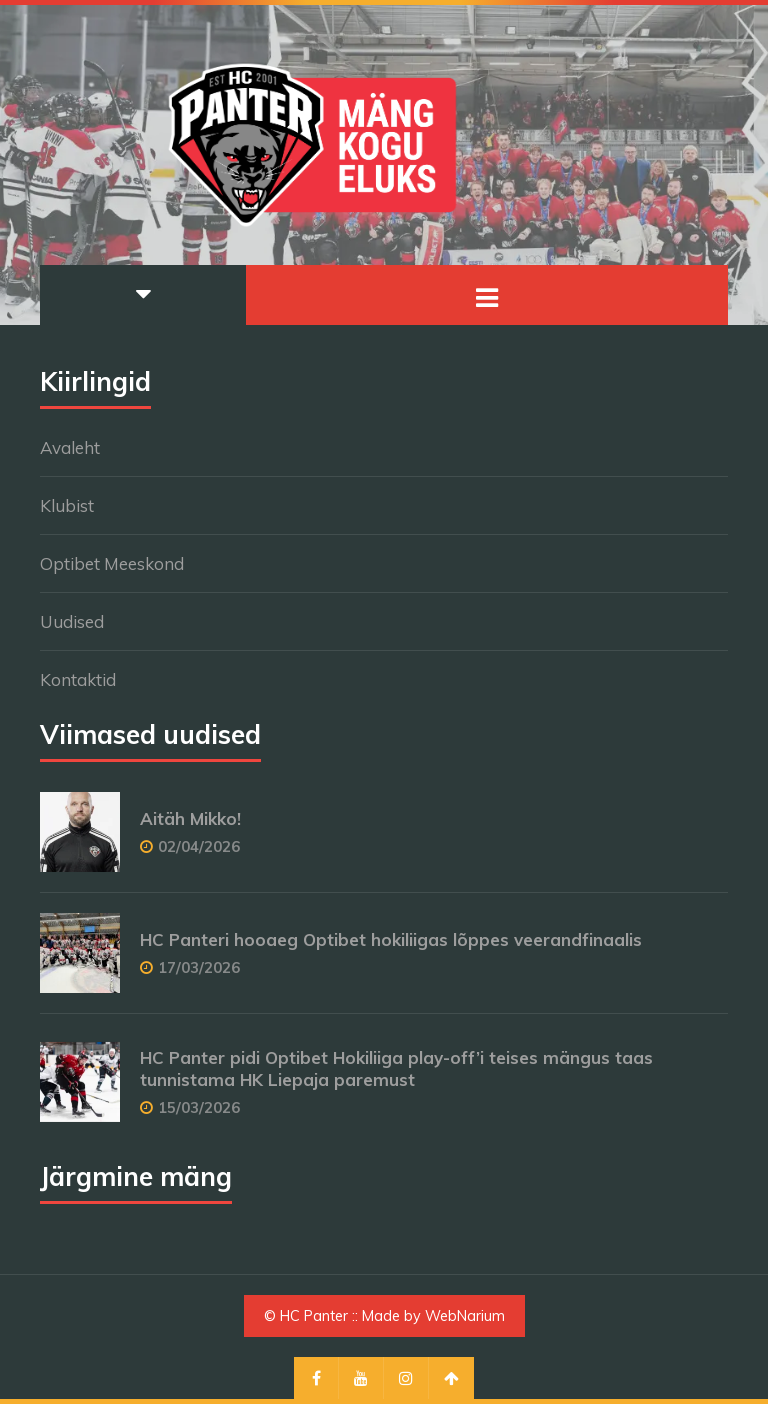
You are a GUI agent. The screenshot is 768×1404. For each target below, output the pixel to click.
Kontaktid (78, 679)
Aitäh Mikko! (190, 818)
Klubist (67, 505)
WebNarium (465, 1316)
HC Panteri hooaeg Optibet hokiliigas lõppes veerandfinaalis (391, 939)
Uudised (72, 621)
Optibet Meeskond (112, 563)
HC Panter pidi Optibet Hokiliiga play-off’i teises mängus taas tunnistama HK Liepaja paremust (396, 1068)
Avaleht (70, 447)
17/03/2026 (199, 967)
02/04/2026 (199, 846)
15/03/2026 (199, 1107)
